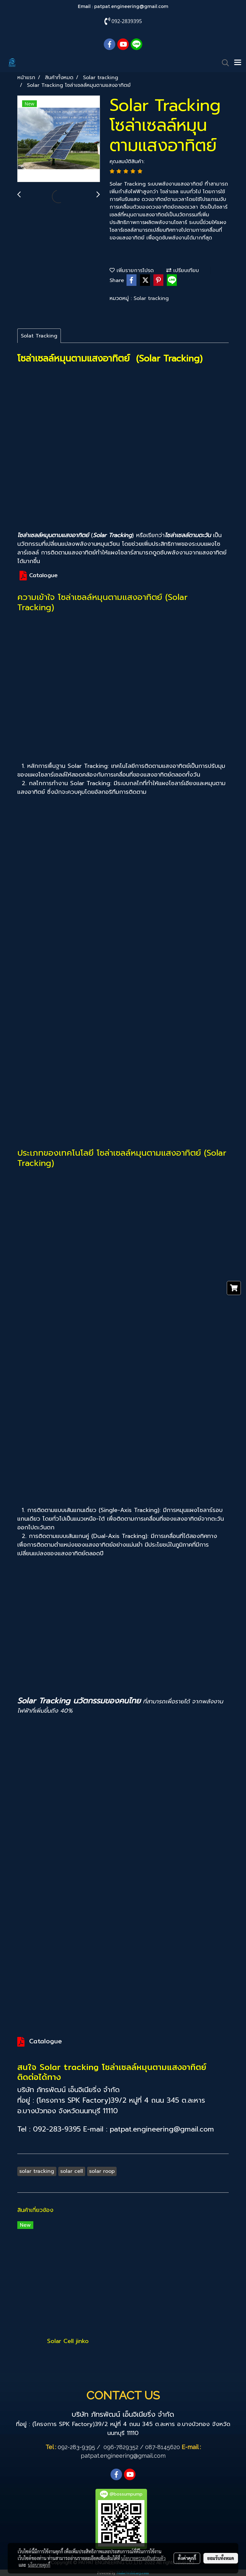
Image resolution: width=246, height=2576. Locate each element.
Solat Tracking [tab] (39, 336)
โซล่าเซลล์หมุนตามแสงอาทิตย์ (149, 1153)
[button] (223, 62)
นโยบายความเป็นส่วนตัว (143, 2558)
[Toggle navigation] (238, 63)
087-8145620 (162, 2447)
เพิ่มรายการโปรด (132, 270)
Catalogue (43, 575)
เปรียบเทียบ (182, 270)
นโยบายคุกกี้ (39, 2565)
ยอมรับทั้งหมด (220, 2558)
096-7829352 (120, 2447)
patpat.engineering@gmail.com (131, 6)
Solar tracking (151, 298)
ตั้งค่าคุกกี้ (187, 2558)
